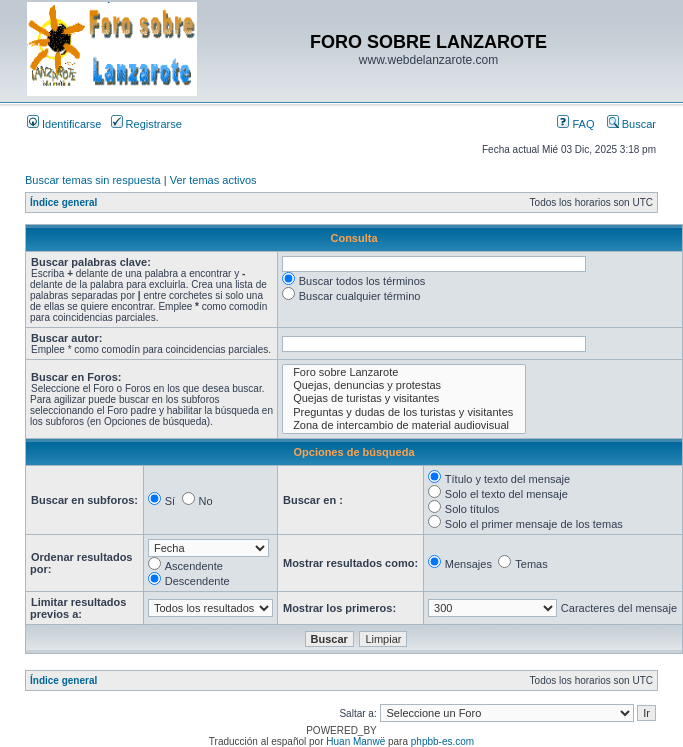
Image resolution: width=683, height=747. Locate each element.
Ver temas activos (213, 180)
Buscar (631, 124)
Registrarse (146, 124)
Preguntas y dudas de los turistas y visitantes (404, 412)
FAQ (575, 124)
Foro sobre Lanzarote (404, 372)
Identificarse (64, 124)
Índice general (63, 202)
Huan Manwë (355, 741)
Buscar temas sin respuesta (93, 180)
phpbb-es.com (442, 741)
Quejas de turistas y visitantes (404, 398)
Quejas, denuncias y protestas (404, 385)
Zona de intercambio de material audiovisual (404, 425)
